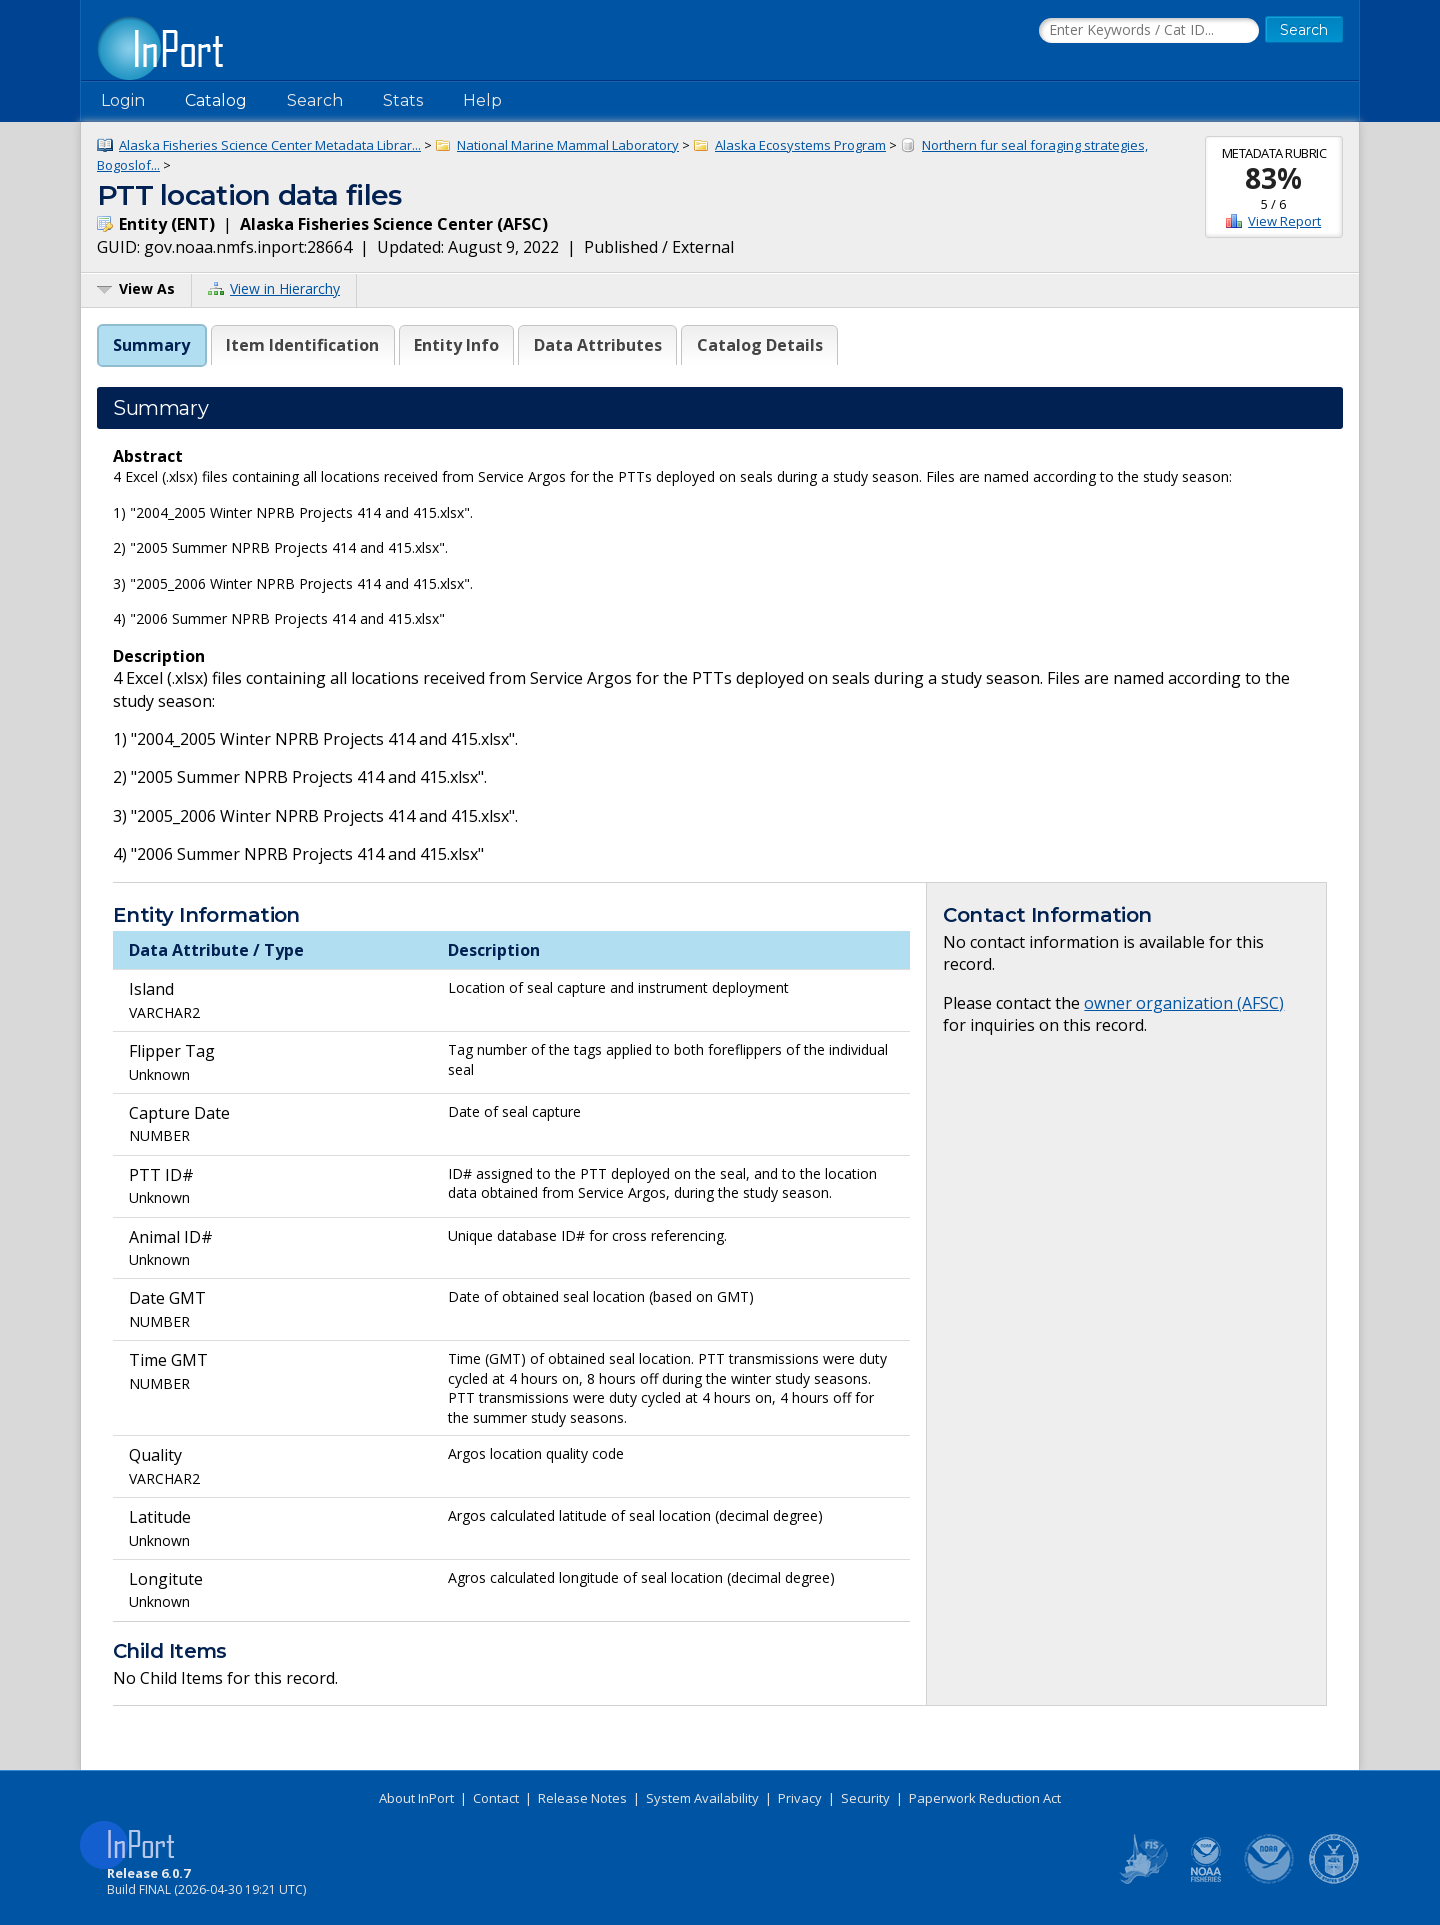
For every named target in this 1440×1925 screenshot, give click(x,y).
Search (315, 100)
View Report (1284, 221)
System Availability (702, 1798)
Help (482, 100)
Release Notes (582, 1798)
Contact (496, 1798)
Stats (403, 100)
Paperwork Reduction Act (985, 1798)
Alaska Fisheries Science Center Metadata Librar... (270, 145)
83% (1273, 178)
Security (865, 1798)
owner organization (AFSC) (1184, 1003)
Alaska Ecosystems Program (800, 145)
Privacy (800, 1798)
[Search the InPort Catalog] (1149, 31)
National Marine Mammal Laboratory (568, 145)
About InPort (416, 1798)
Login (123, 100)
